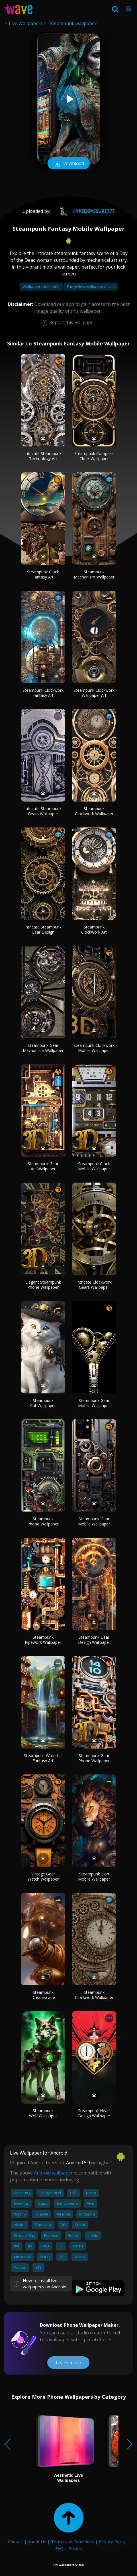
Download (68, 164)
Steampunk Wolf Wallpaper (43, 2113)
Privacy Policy (112, 2541)
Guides (75, 2548)
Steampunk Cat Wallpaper (43, 1403)
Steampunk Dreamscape (43, 1995)
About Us (37, 2541)
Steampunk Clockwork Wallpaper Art (93, 692)
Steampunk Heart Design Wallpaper (94, 2113)
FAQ (59, 2548)
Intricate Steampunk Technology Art (43, 456)
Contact (15, 2541)
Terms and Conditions (72, 2541)
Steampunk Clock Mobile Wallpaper (94, 1166)
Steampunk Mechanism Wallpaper (94, 574)
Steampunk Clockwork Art (94, 929)
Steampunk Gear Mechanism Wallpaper (43, 1048)
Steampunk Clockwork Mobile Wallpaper (93, 1048)
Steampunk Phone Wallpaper (43, 1521)
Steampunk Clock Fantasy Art (43, 574)
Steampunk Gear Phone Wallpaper (94, 1758)
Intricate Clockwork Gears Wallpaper (94, 1284)
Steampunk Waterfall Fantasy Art (43, 1758)
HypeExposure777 (84, 211)
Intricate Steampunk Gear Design (43, 929)
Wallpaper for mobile (41, 286)
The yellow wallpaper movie (91, 286)
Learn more (68, 2362)
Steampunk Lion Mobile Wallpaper (94, 1876)
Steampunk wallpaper (73, 23)
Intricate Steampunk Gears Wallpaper (43, 811)
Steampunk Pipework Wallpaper (43, 1639)
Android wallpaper (53, 2173)
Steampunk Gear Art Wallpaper (43, 1166)
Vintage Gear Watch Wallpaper (43, 1876)
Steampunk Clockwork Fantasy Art (43, 692)
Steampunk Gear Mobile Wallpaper (94, 1403)
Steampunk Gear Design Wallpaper (94, 1639)
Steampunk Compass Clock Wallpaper (94, 456)
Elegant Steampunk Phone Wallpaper (43, 1284)
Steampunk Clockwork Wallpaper (94, 811)
